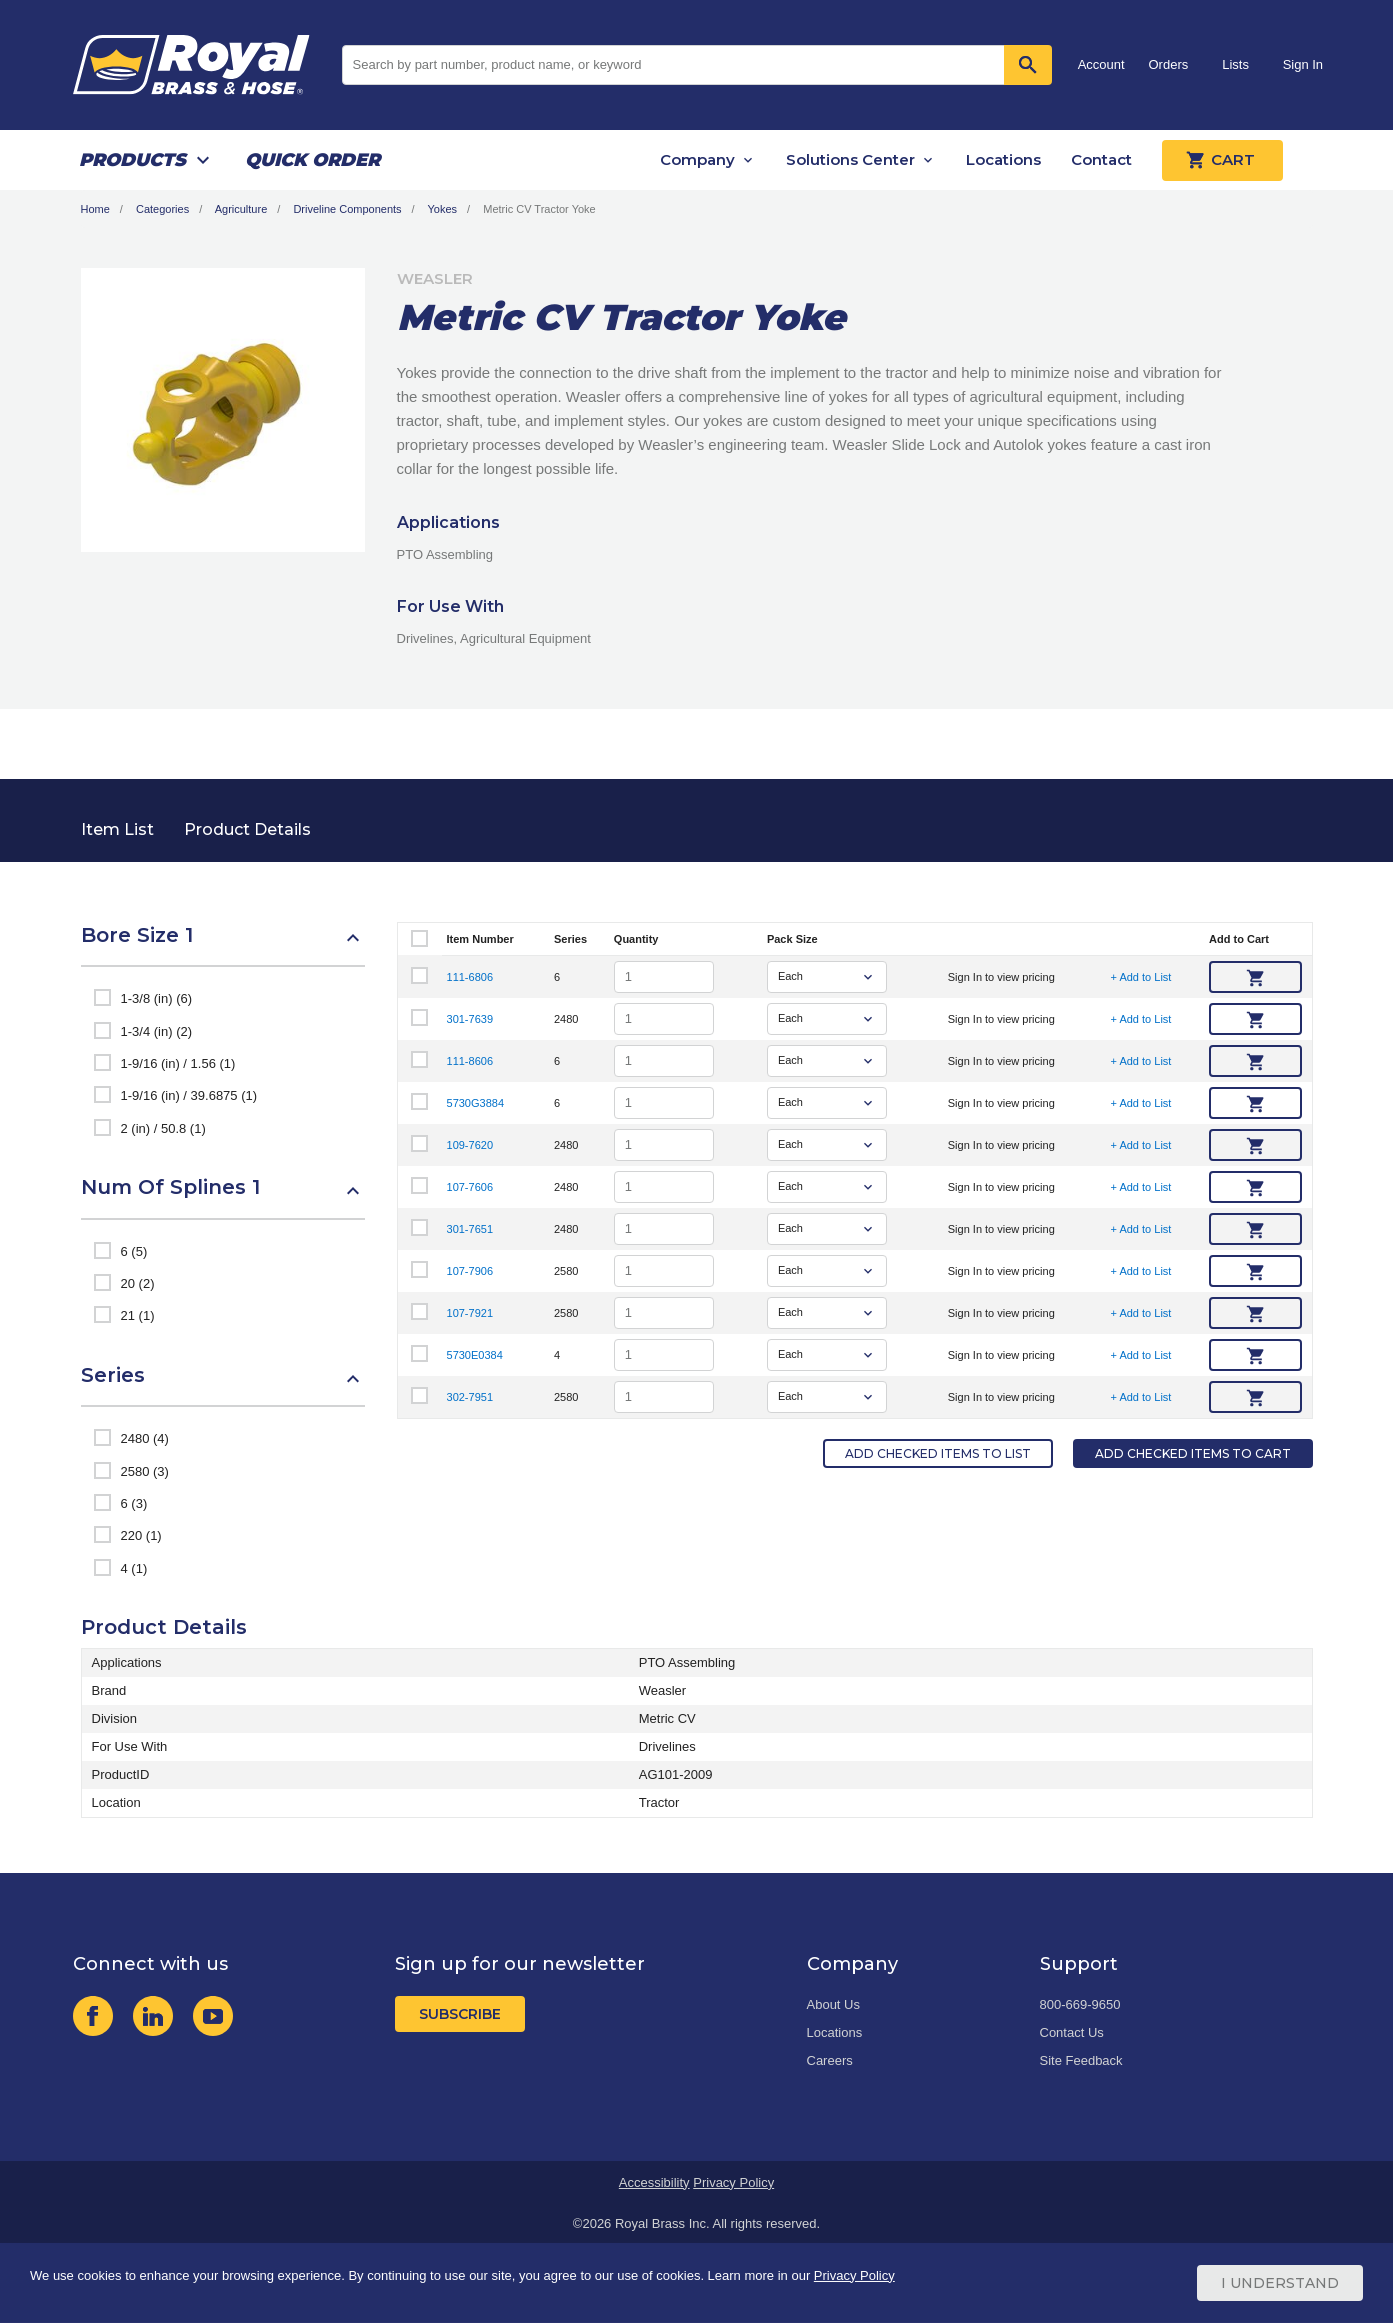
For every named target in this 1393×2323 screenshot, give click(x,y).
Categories (162, 209)
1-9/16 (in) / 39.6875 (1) (189, 1095)
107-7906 (470, 1271)
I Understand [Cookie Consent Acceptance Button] (1280, 2283)
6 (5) (134, 1251)
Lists (1235, 64)
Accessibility (654, 2182)
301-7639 (470, 1019)
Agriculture (241, 209)
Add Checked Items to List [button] (938, 1453)
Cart (1222, 160)
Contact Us (1072, 2032)
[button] (223, 945)
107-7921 (470, 1313)
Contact (1101, 159)
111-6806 (470, 977)
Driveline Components (347, 209)
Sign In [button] (1303, 64)
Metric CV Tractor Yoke (539, 209)
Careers (830, 2060)
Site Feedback (1081, 2060)
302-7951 (470, 1397)
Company (697, 159)
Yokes (443, 209)
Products (132, 160)
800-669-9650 (1080, 2004)
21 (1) (138, 1315)
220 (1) (141, 1535)
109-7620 (470, 1145)
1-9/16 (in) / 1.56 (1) (178, 1063)
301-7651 (470, 1229)
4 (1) (134, 1568)
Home (95, 209)
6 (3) (134, 1503)
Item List (117, 829)
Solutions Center (850, 159)
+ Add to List (1141, 977)
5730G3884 (476, 1103)
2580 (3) (145, 1471)
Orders (1169, 64)
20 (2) (138, 1283)
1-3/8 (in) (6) (157, 998)
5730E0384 (475, 1355)
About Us (833, 2004)
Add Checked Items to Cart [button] (1193, 1453)
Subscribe (460, 2014)
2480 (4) (145, 1438)
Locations (1003, 159)
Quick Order (312, 160)
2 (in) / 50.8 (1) (163, 1128)
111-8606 (470, 1061)
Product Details (247, 829)
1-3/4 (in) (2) (157, 1031)
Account (1101, 64)
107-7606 (470, 1187)
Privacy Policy (733, 2182)
